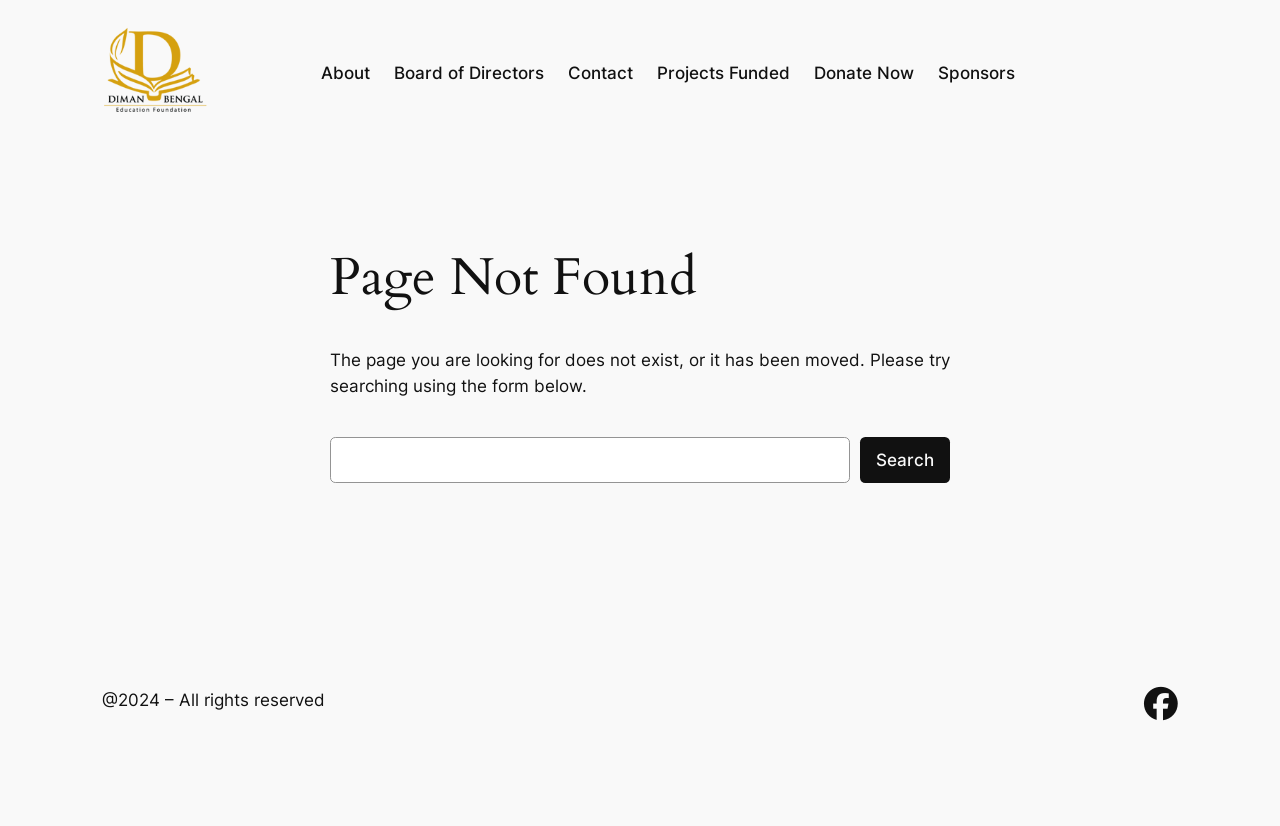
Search (905, 460)
